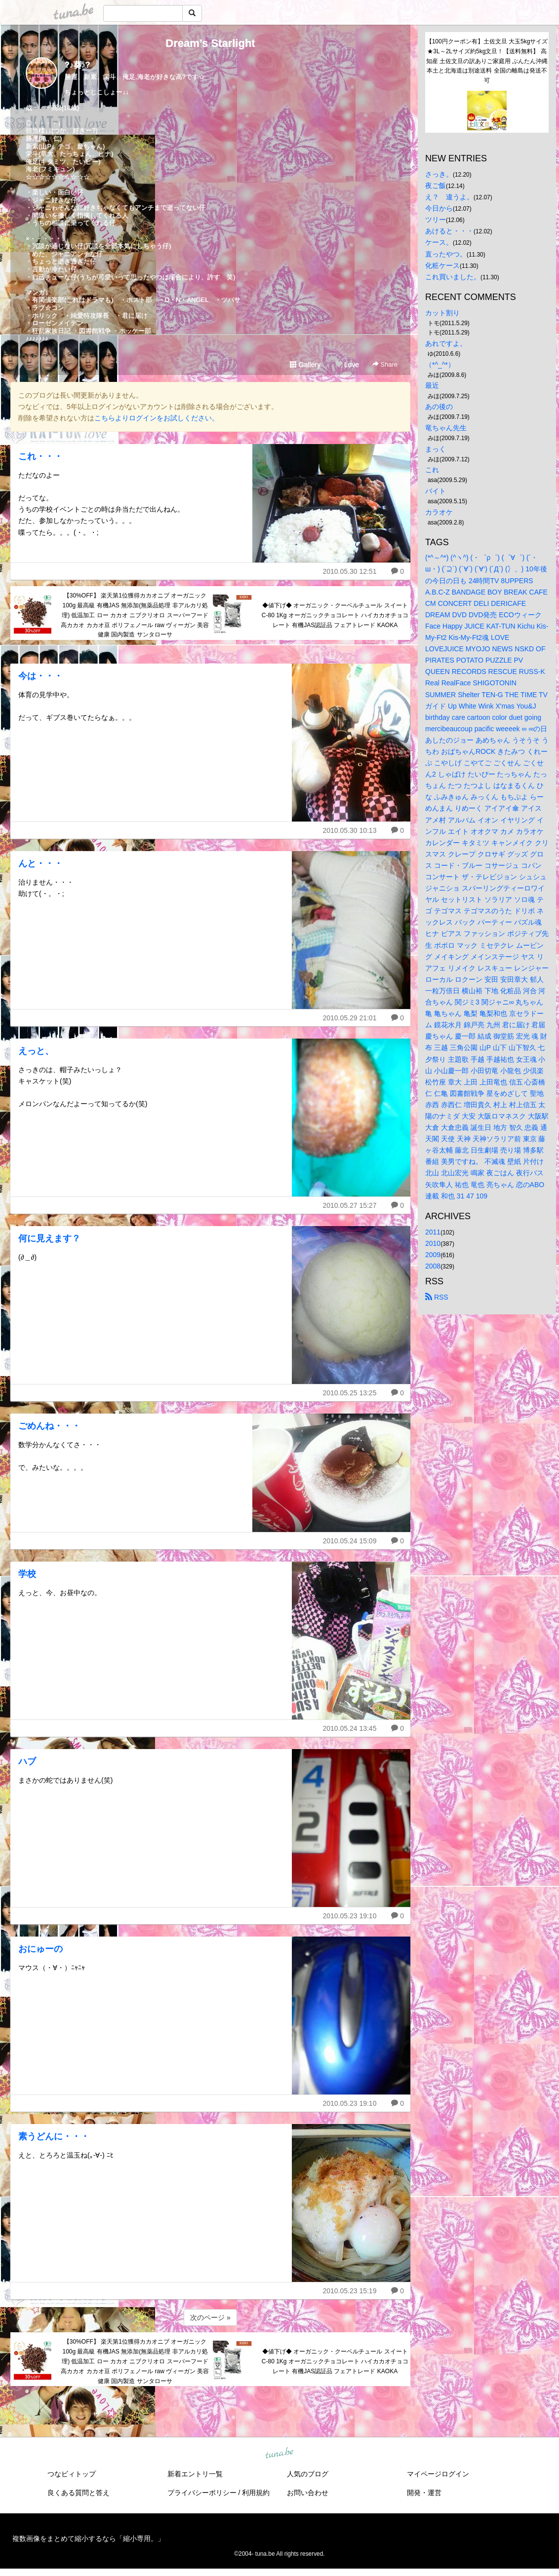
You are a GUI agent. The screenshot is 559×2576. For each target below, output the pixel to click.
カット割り (442, 313)
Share (385, 364)
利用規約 (256, 2493)
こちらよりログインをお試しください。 (156, 418)
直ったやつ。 (446, 254)
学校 (27, 1574)
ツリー (435, 220)
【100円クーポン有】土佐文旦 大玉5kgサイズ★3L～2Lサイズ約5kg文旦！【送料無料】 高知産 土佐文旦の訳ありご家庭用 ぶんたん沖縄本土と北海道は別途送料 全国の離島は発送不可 (487, 61)
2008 (432, 1266)
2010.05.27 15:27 (349, 1205)
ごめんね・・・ (49, 1426)
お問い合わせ (307, 2493)
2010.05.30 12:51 (349, 571)
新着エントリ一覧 (195, 2474)
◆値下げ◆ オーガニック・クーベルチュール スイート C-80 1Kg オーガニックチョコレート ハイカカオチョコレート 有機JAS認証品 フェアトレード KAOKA (335, 615)
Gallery (305, 365)
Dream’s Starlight (210, 43)
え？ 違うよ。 (449, 197)
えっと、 (36, 1051)
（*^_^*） (440, 365)
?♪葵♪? (77, 65)
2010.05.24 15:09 (349, 1541)
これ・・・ (40, 456)
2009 (432, 1255)
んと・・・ (40, 863)
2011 (432, 1232)
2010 (432, 1243)
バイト (435, 491)
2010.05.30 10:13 (349, 830)
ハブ (27, 1761)
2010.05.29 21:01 (349, 1018)
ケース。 (439, 242)
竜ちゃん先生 (446, 428)
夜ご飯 (435, 185)
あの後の (439, 407)
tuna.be (279, 2454)
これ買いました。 (452, 277)
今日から (439, 208)
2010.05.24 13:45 (349, 1728)
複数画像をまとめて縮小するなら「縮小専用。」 (88, 2538)
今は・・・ (40, 676)
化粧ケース (442, 265)
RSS (436, 1297)
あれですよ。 (446, 343)
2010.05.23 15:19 (349, 2291)
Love (347, 365)
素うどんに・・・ (53, 2136)
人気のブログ (307, 2474)
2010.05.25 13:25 (349, 1393)
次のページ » (210, 2317)
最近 (432, 385)
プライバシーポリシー (202, 2493)
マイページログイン (438, 2474)
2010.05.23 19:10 (349, 1916)
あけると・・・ (449, 231)
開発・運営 (424, 2493)
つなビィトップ (71, 2474)
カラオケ (439, 512)
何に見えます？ (49, 1238)
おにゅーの (40, 1949)
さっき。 (439, 174)
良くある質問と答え (78, 2493)
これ (432, 470)
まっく (435, 449)
